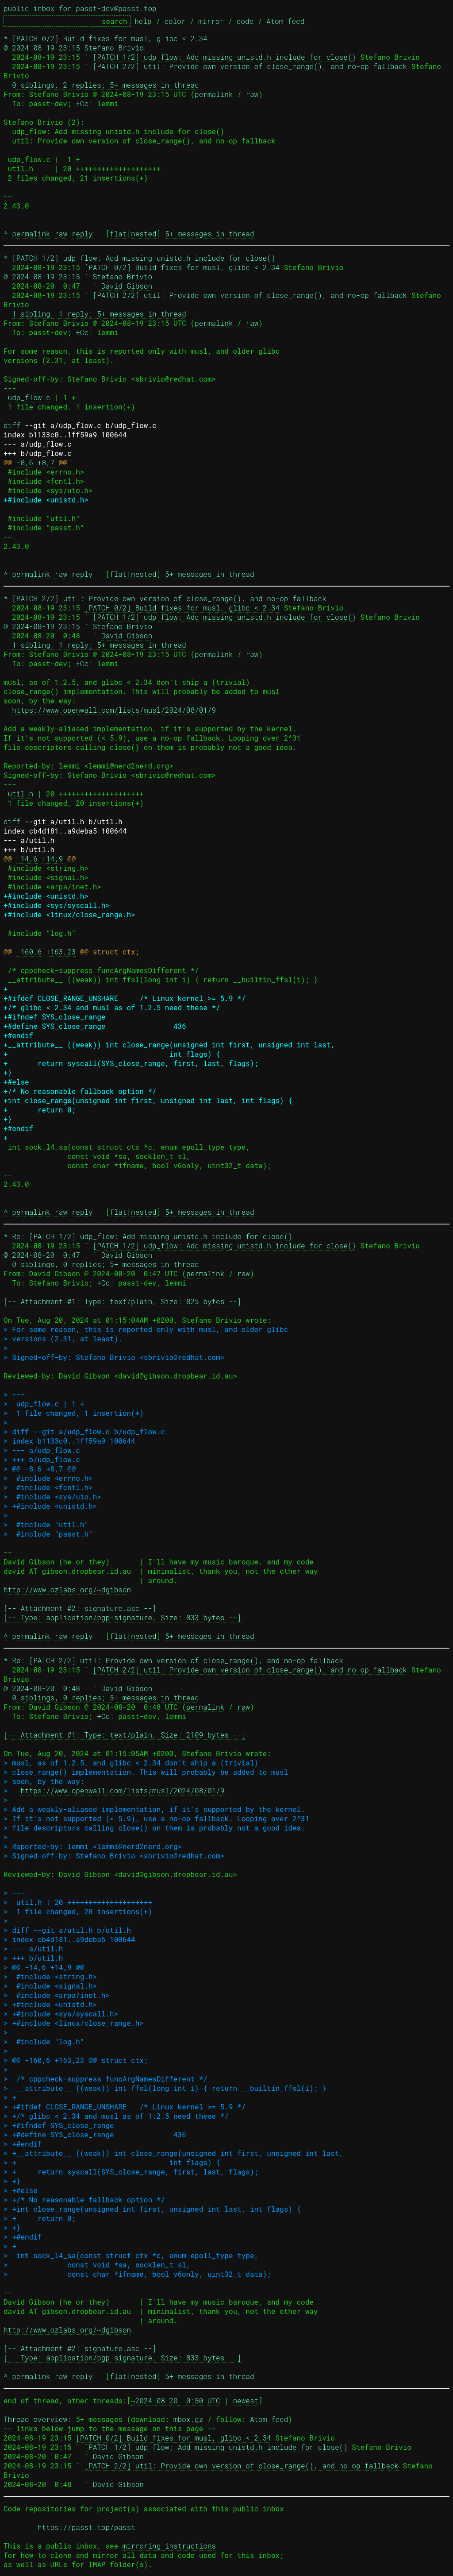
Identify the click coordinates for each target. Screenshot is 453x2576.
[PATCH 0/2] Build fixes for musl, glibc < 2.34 (182, 267)
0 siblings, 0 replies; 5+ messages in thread (105, 1264)
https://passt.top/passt (86, 2527)
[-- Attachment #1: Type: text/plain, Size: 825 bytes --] (123, 1301)
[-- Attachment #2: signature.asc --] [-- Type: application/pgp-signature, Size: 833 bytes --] (123, 1612)
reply (82, 233)
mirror (211, 21)
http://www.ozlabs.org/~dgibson (67, 1589)
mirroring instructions (169, 2545)
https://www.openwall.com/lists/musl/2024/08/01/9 (114, 709)
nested (144, 233)
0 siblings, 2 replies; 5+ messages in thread (105, 84)
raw (252, 94)
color (174, 21)
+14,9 (52, 858)
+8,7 (46, 462)
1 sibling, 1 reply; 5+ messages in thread (99, 313)
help (142, 21)
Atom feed (285, 21)
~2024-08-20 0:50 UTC (175, 2400)
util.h (21, 793)
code (245, 21)
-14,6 (27, 858)
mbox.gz (188, 2419)
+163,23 (61, 951)
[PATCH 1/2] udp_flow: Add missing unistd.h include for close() (224, 57)
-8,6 (24, 462)
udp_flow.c (29, 397)
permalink (214, 94)
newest (246, 2400)
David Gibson (126, 285)
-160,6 (29, 951)
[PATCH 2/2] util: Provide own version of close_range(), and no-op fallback (250, 66)
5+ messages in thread (209, 233)
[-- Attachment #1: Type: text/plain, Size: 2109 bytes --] (125, 1734)
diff (12, 425)
